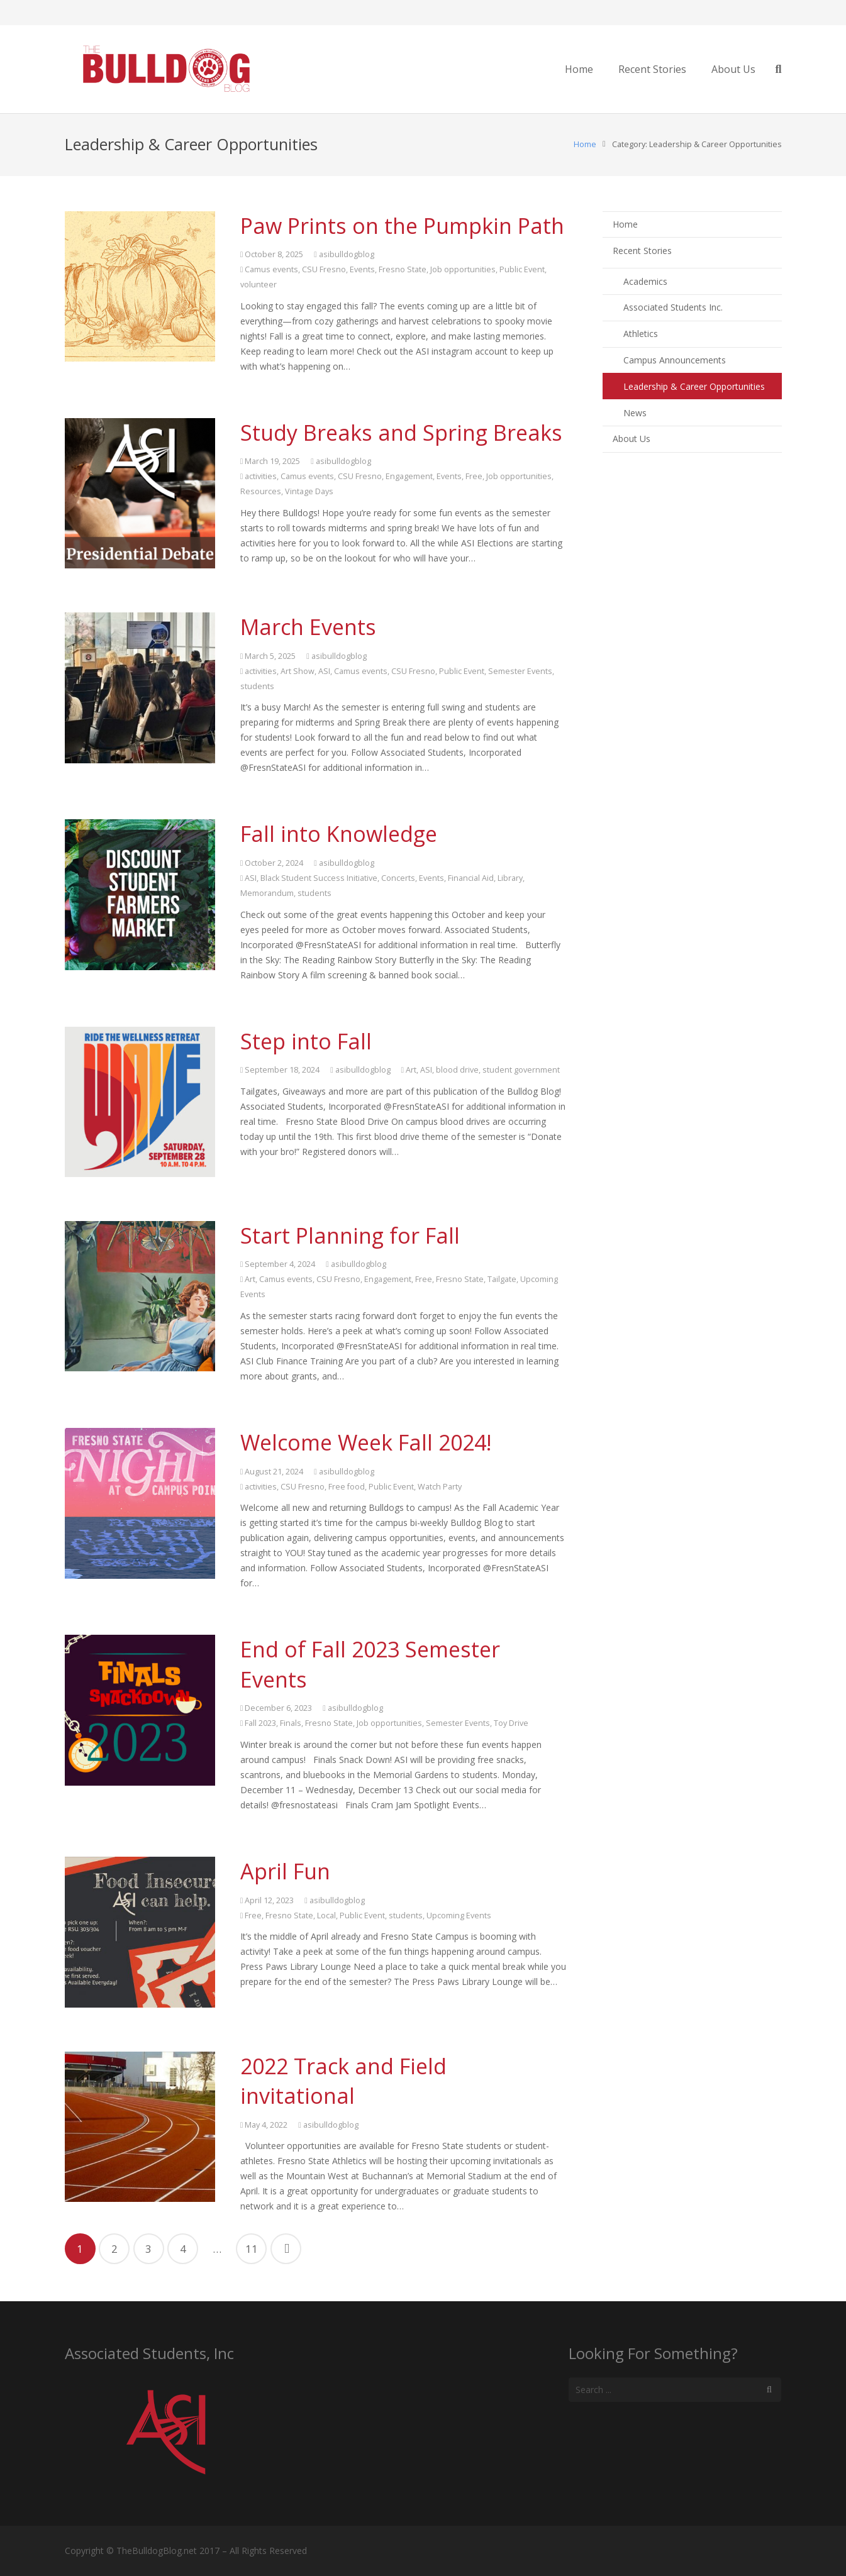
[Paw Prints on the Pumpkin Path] (140, 286)
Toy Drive (511, 1723)
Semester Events (520, 671)
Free (473, 476)
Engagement (409, 476)
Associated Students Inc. (673, 307)
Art (411, 1069)
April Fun (285, 1871)
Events (362, 269)
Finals (290, 1723)
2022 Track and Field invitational (343, 2081)
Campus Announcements (674, 360)
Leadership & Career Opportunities (694, 386)
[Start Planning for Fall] (140, 1296)
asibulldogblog (346, 254)
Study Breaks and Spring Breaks (401, 432)
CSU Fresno (324, 269)
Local (326, 1915)
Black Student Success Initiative (318, 878)
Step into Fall (306, 1041)
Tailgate (501, 1279)
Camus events (271, 269)
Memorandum (267, 893)
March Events (308, 626)
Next (285, 2248)
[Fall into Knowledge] (140, 894)
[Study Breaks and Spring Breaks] (140, 493)
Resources (260, 491)
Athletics (640, 334)
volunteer (258, 284)
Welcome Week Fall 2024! (366, 1442)
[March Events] (140, 687)
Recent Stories (642, 251)
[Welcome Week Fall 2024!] (140, 1503)
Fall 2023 (260, 1723)
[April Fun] (140, 1932)
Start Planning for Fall (350, 1235)
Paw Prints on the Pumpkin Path (402, 225)
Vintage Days (309, 491)
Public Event (522, 269)
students (257, 686)
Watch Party (440, 1486)
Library (510, 878)
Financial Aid (471, 878)
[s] (675, 2389)
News (635, 413)
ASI (324, 671)
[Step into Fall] (140, 1102)
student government (521, 1069)
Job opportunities (463, 269)
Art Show (297, 671)
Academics (645, 281)
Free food (346, 1486)
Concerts (398, 878)
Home (585, 144)
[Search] (769, 2389)
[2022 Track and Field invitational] (140, 2127)
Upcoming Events (458, 1915)
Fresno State (402, 269)
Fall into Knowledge (338, 833)
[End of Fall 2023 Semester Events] (140, 1710)
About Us (631, 439)
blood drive (457, 1069)
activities (261, 476)
